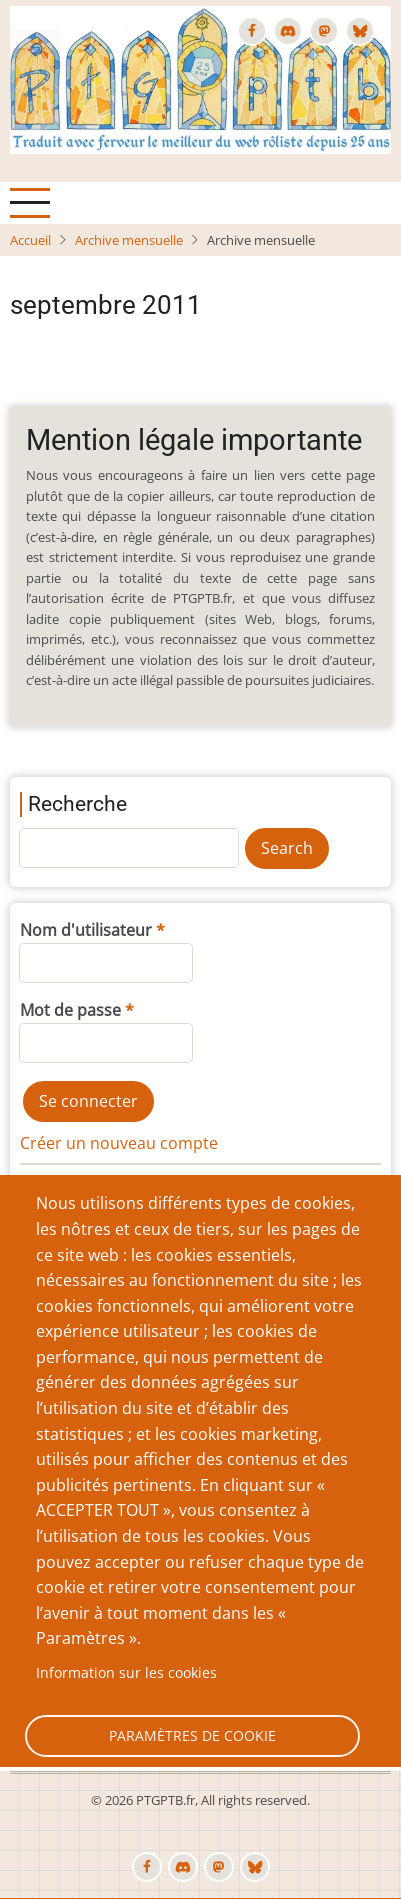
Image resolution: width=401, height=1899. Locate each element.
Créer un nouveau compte (119, 1143)
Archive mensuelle (129, 240)
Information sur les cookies (126, 1672)
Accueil (30, 240)
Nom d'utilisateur (86, 930)
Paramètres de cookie (192, 1735)
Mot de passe (70, 1010)
